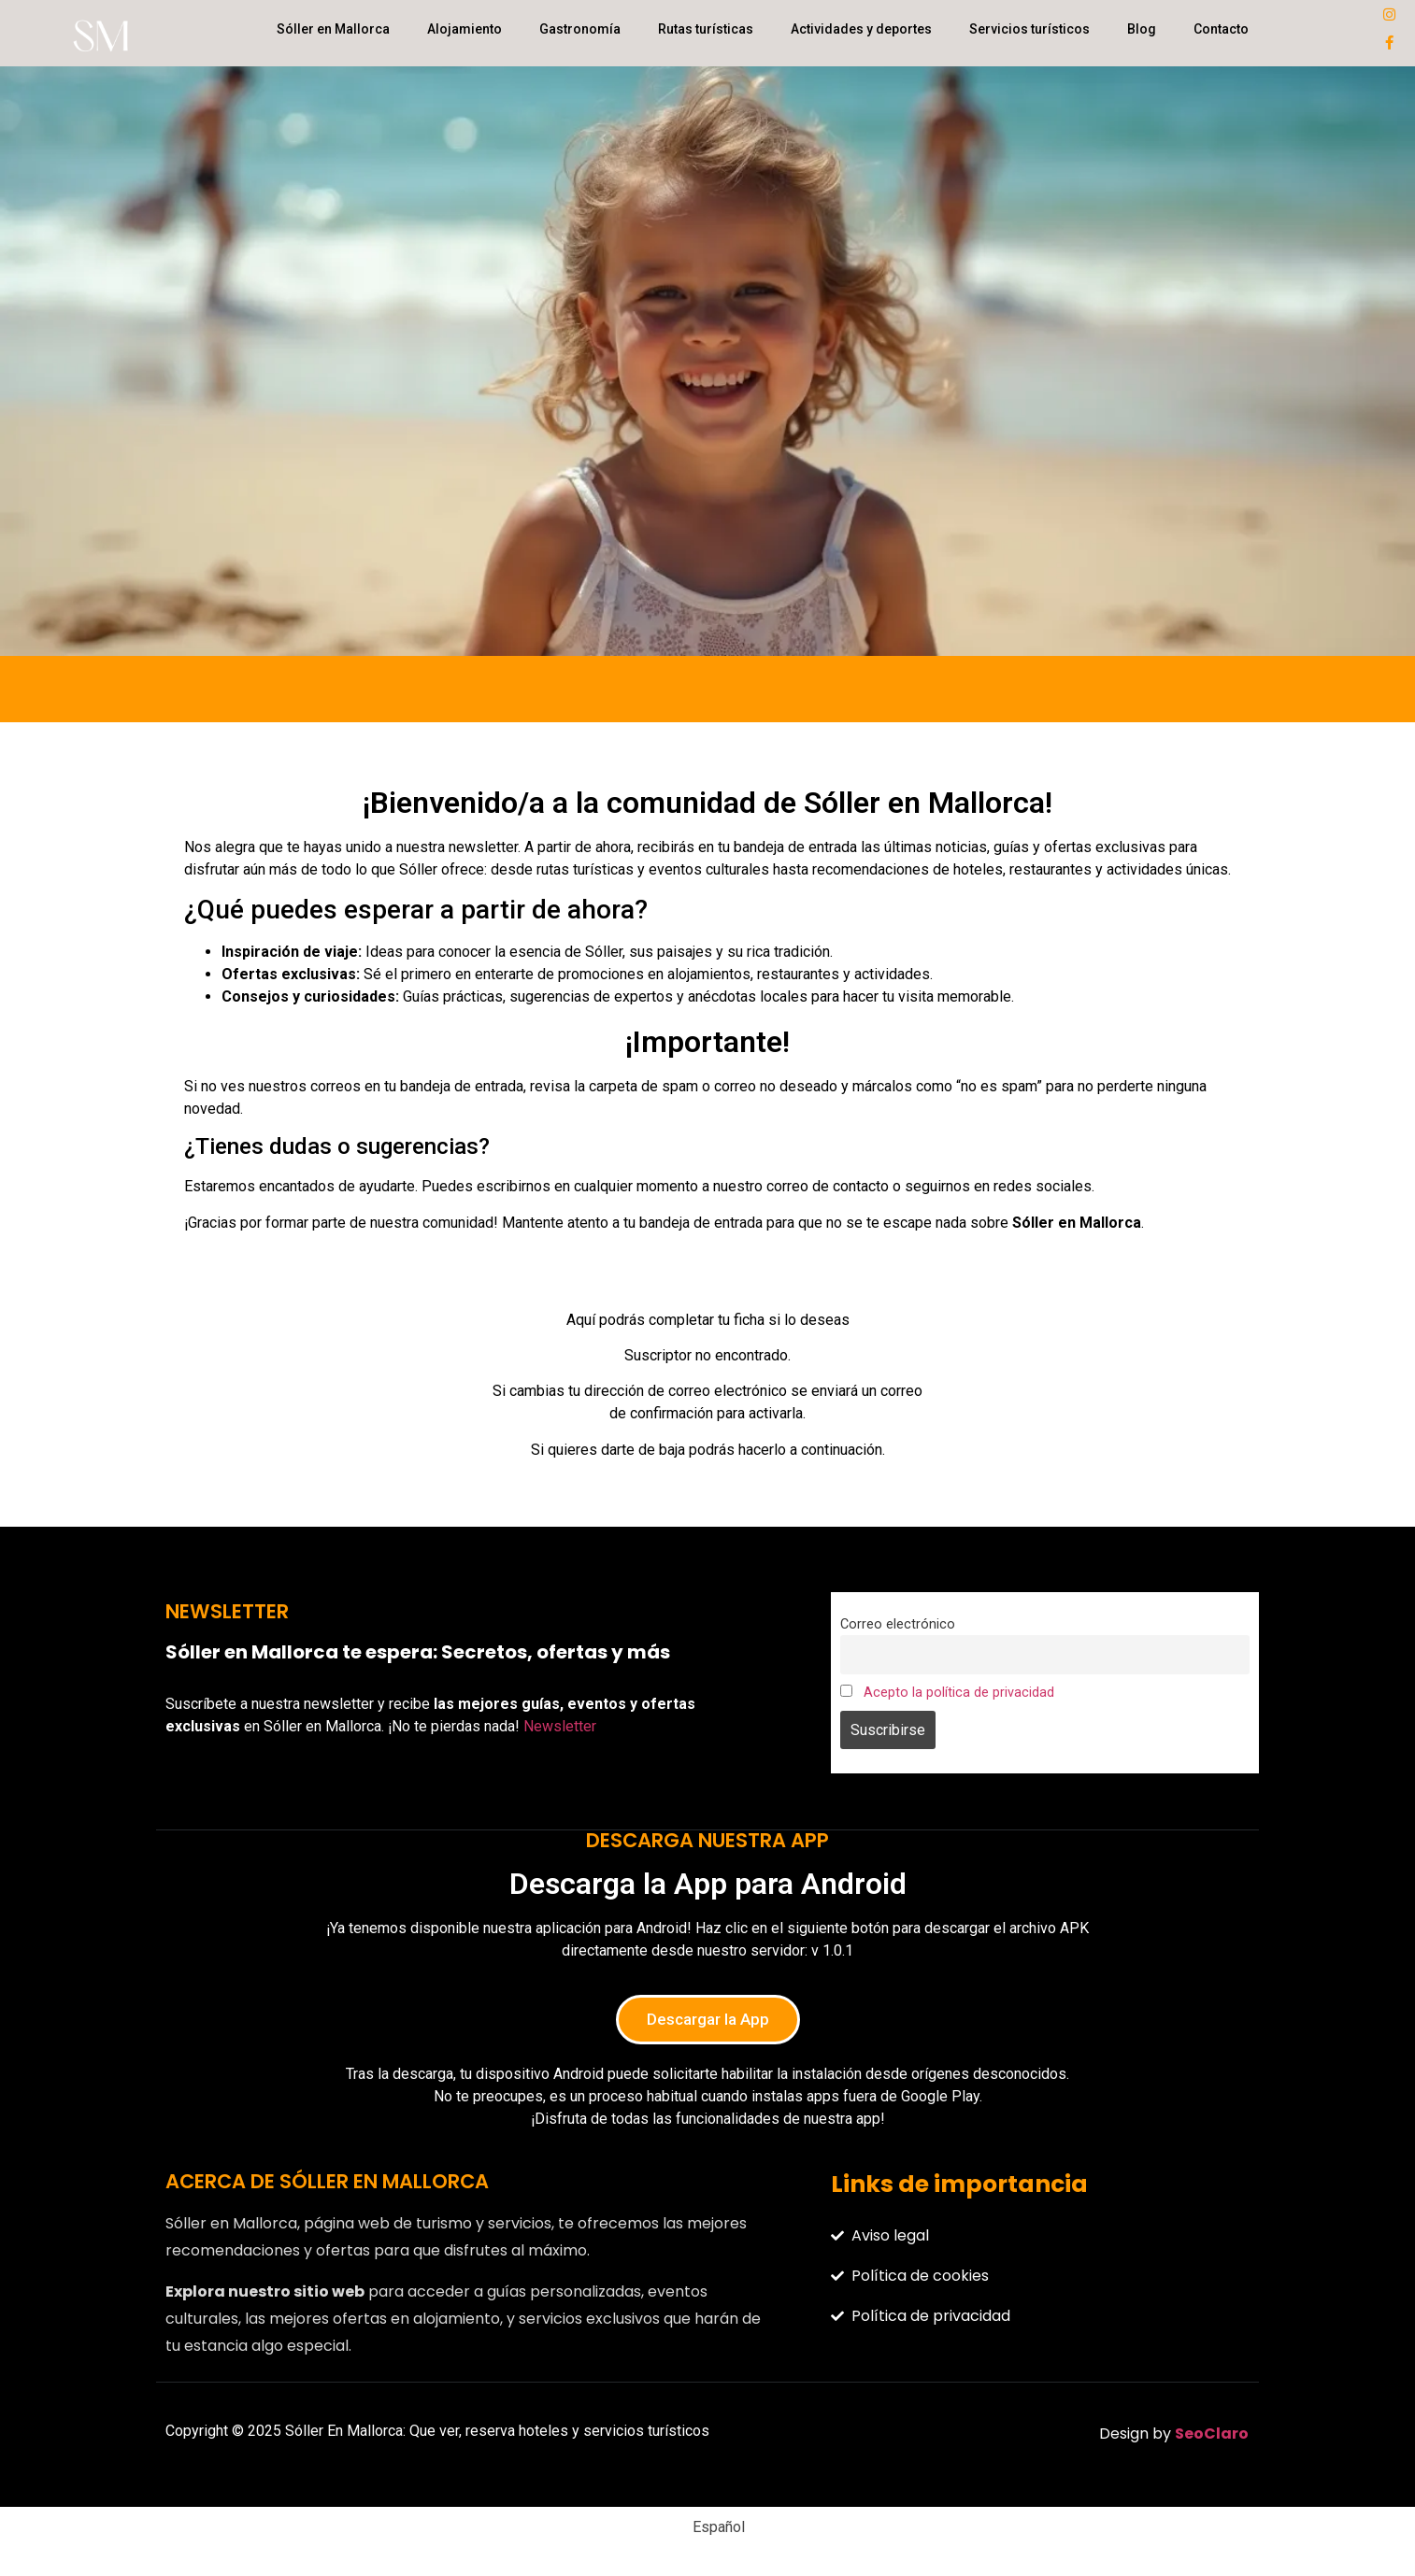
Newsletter (559, 1726)
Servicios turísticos (1029, 28)
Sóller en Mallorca (333, 28)
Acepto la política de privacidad (959, 1693)
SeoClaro (1212, 2433)
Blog (1141, 28)
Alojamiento (464, 28)
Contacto (1221, 28)
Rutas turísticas (705, 28)
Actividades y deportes (861, 28)
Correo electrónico (897, 1624)
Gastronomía (580, 28)
